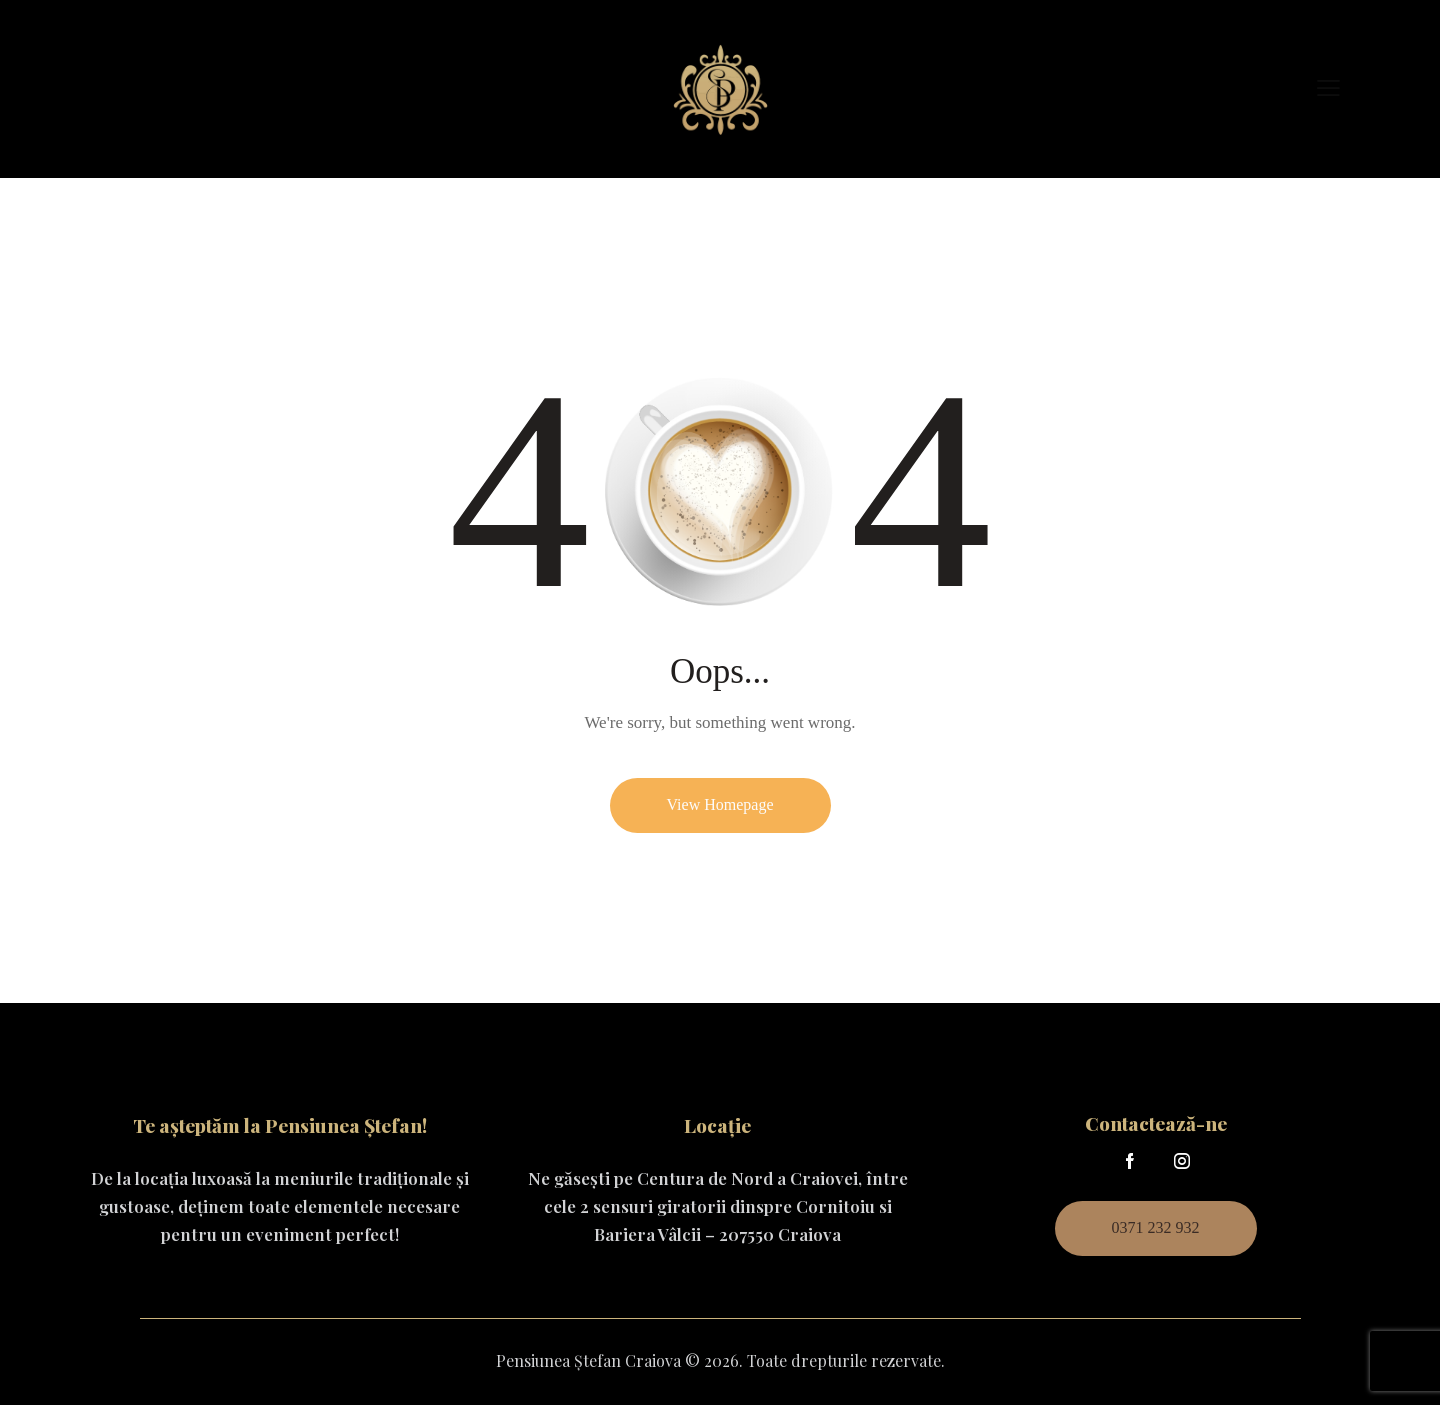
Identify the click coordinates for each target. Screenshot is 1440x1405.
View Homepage (720, 804)
